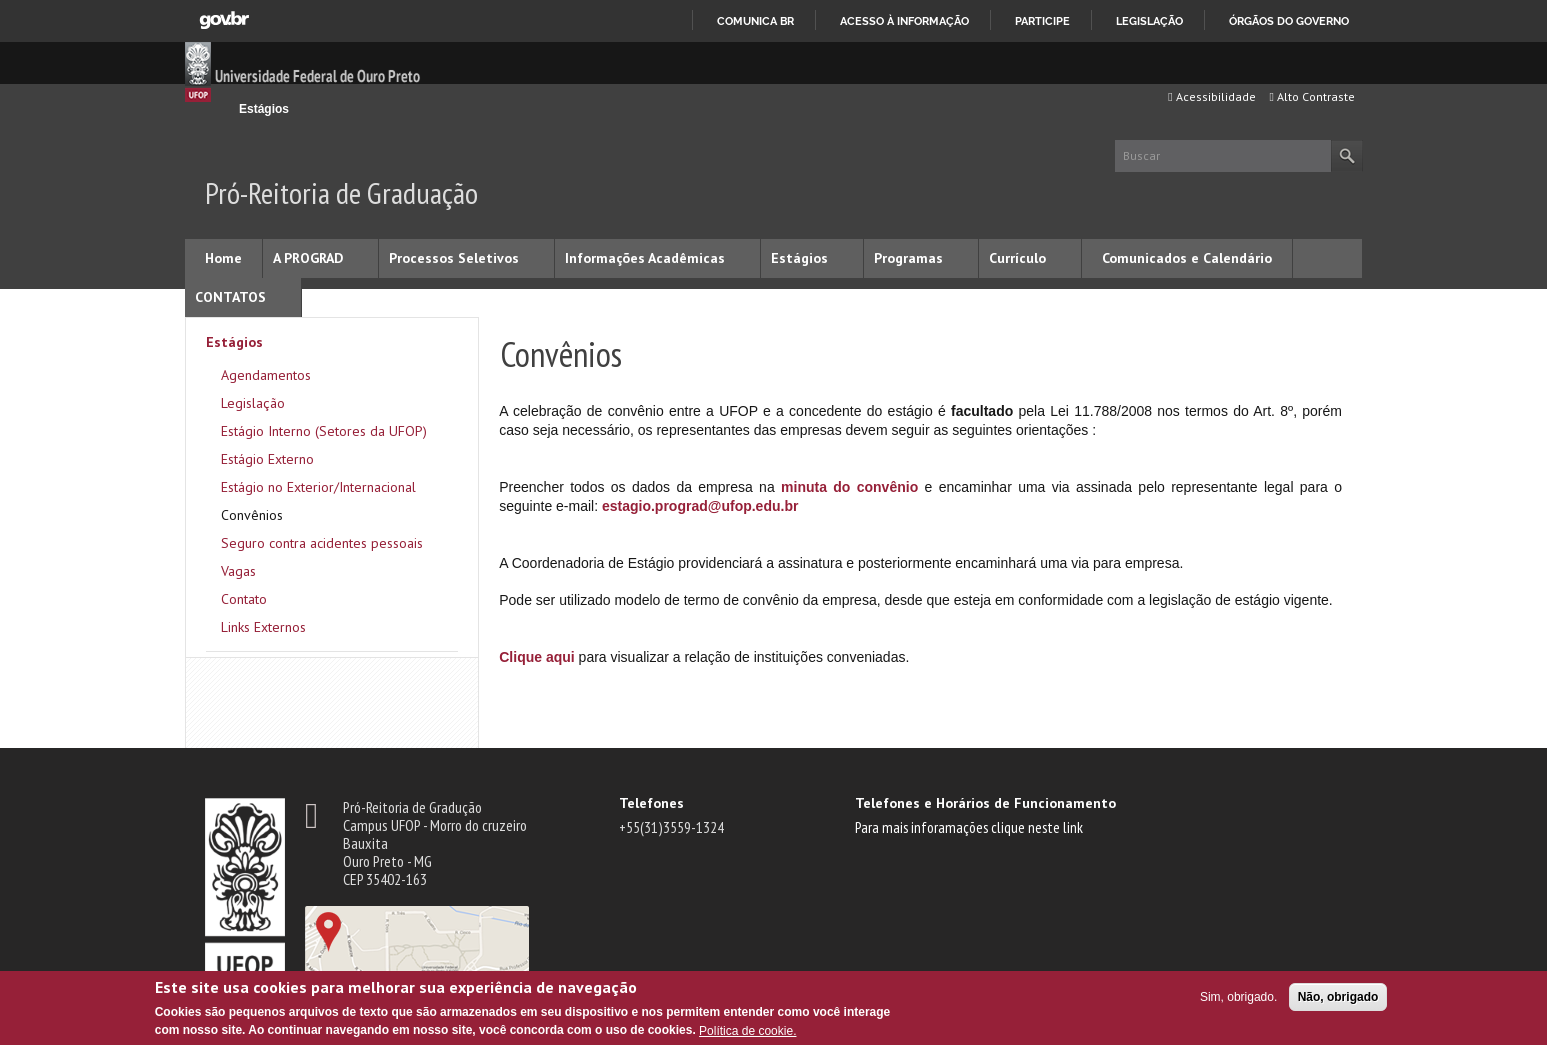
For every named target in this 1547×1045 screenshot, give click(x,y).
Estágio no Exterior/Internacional (318, 487)
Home (223, 258)
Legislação (1149, 21)
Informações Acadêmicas (645, 258)
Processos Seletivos (454, 258)
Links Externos (263, 627)
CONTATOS (230, 297)
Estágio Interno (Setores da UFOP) (324, 431)
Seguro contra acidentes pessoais (322, 543)
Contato (244, 599)
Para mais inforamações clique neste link (969, 827)
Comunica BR (755, 21)
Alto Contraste (1312, 96)
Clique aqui (536, 657)
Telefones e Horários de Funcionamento (985, 803)
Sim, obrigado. (1238, 997)
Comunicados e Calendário (1187, 258)
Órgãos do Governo (1289, 21)
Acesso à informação (904, 21)
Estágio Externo (267, 459)
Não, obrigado (1338, 997)
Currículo (1017, 258)
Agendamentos (266, 375)
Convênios (252, 515)
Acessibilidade (1211, 96)
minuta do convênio (849, 487)
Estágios (264, 109)
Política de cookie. (747, 1031)
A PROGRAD (308, 258)
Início (213, 108)
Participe (1042, 21)
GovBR (224, 20)
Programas (908, 258)
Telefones (651, 803)
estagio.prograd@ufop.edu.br (700, 506)
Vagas (238, 571)
